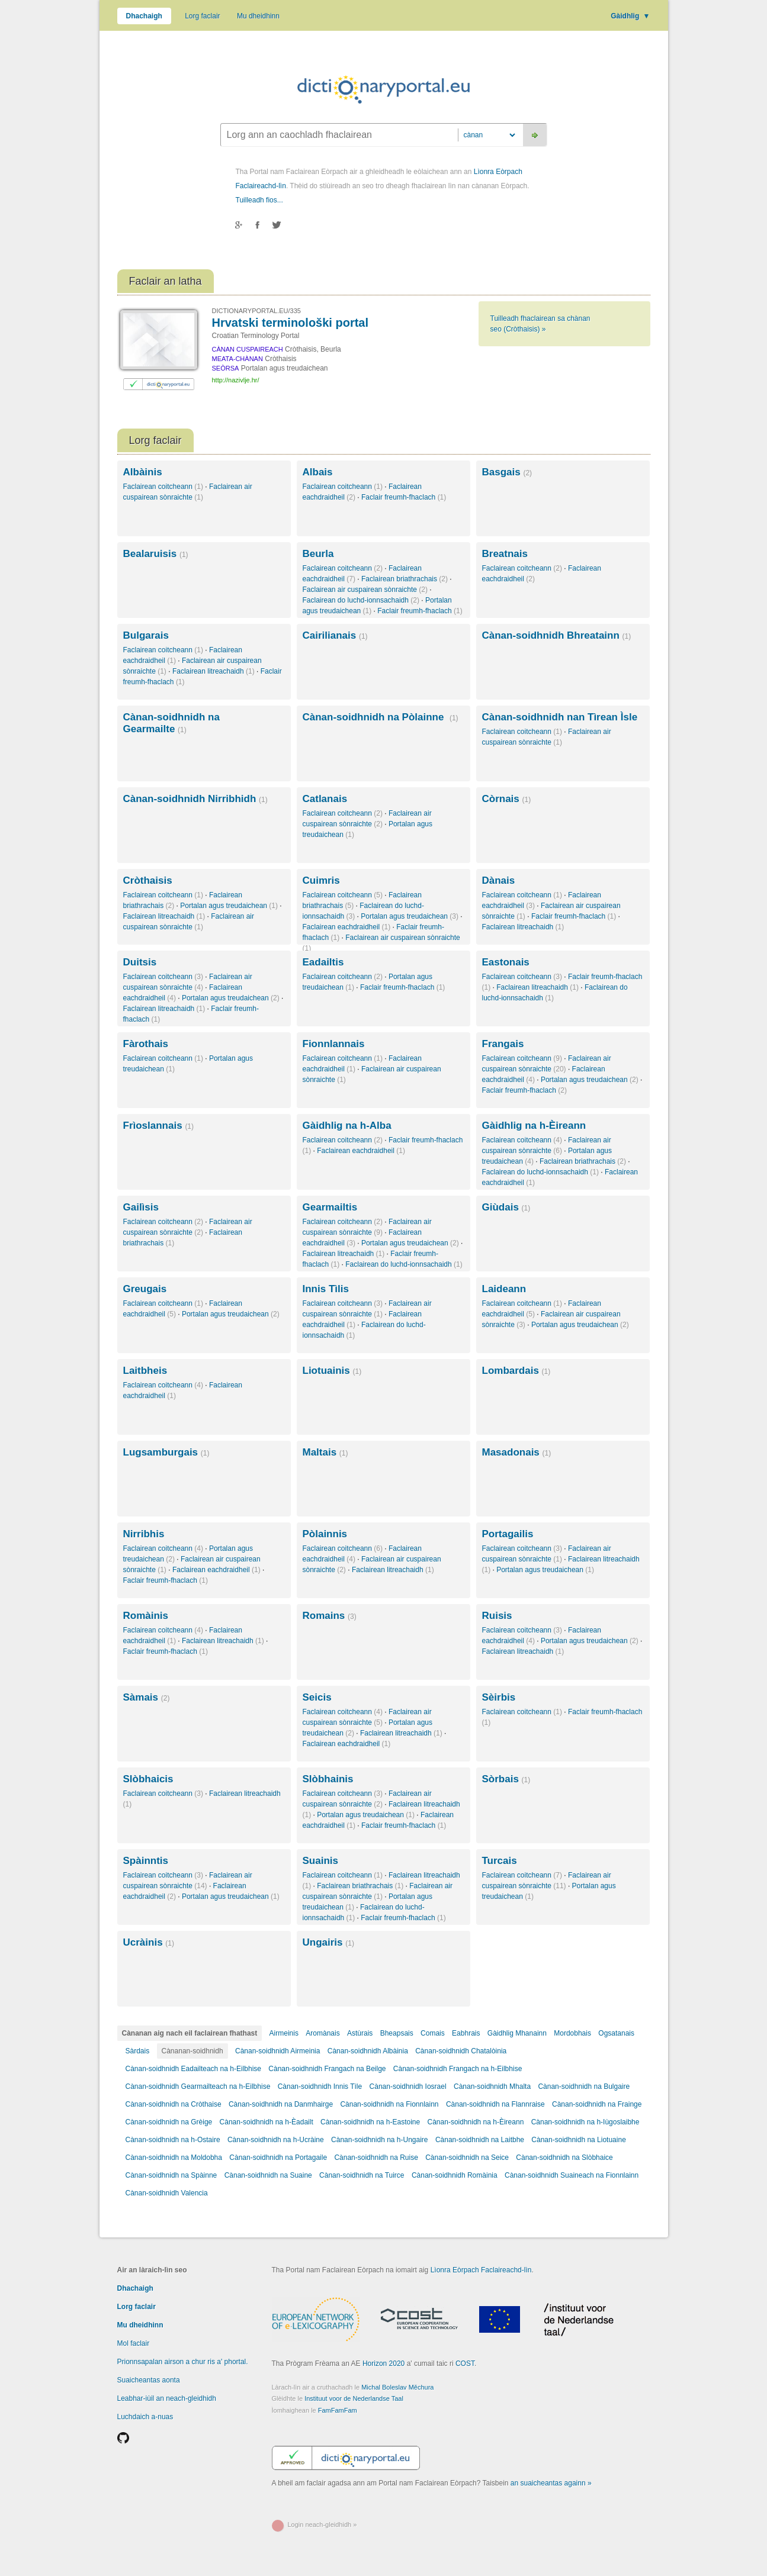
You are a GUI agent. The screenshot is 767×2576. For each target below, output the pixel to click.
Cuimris (321, 880)
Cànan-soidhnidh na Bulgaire (584, 2086)
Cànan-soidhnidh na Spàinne (171, 2175)
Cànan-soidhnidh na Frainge (596, 2104)
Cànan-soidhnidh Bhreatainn (556, 635)
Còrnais (506, 798)
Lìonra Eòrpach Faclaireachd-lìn (481, 2270)
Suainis (320, 1860)
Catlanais (325, 798)
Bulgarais (146, 635)
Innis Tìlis (326, 1289)
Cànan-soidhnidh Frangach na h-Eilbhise (457, 2069)
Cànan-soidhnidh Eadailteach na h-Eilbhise (194, 2069)
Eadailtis (323, 962)
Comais (433, 2033)
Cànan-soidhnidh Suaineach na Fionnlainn (571, 2175)
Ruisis (497, 1615)
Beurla (318, 553)
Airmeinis (284, 2033)
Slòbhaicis (148, 1779)
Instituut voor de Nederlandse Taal (353, 2398)
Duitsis (140, 962)
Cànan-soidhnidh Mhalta (492, 2086)
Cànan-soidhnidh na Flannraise (495, 2104)
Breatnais (505, 553)
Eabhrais (466, 2033)
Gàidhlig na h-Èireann (534, 1125)
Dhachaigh (144, 16)
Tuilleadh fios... (259, 200)
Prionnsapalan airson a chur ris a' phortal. (182, 2362)
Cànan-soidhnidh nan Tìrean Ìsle (560, 717)
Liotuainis (332, 1370)
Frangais (503, 1043)
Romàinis (146, 1615)
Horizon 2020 (383, 2363)
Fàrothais (146, 1043)
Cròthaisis (147, 880)
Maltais (325, 1452)
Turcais (499, 1860)
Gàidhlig (630, 16)
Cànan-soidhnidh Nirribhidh (195, 798)
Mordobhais (572, 2033)
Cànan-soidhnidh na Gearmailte (171, 723)
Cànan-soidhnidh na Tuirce (361, 2175)
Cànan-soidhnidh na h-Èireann (476, 2122)
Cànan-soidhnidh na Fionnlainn (389, 2104)
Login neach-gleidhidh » (322, 2524)
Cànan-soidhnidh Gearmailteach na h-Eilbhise (198, 2086)
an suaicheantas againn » (551, 2483)
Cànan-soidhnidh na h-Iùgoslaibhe (585, 2122)
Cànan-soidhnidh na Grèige (169, 2122)
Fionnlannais (334, 1043)
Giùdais (506, 1207)
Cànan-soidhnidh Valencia (167, 2193)
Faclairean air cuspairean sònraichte (365, 589)
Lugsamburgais (166, 1452)
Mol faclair (133, 2343)
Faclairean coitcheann (163, 486)
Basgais (507, 472)
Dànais (498, 880)
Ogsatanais (616, 2033)
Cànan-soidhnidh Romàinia (455, 2175)
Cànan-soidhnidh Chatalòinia (460, 2051)
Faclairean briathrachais (404, 579)
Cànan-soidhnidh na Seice (467, 2157)
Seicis (317, 1697)
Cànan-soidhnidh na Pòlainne (380, 717)
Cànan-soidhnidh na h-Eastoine (370, 2122)
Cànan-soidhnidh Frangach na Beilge (327, 2069)
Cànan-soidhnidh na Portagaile (279, 2157)
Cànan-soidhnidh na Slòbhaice (564, 2157)
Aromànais (322, 2033)
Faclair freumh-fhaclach (403, 497)
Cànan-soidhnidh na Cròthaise (174, 2104)
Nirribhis (144, 1534)
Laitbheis (145, 1370)
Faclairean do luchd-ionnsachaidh (361, 600)
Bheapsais (396, 2033)
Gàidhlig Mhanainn (517, 2033)
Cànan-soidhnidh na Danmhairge (282, 2104)
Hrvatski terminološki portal (290, 322)
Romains (330, 1615)
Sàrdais (138, 2051)
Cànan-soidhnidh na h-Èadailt (266, 2122)
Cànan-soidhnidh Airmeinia (277, 2051)
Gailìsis (141, 1207)
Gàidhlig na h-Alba (347, 1125)
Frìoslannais (158, 1125)
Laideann (504, 1289)
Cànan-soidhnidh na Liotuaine (578, 2140)
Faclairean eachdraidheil (347, 927)
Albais (318, 472)
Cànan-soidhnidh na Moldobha (174, 2157)
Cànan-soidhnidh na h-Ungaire (379, 2140)
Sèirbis (499, 1697)
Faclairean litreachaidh (213, 671)
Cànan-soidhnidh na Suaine (268, 2175)
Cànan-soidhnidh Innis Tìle (320, 2086)
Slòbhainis (328, 1779)
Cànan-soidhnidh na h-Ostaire (173, 2140)
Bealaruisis (155, 553)
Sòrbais (506, 1779)
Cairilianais (335, 635)
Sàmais (146, 1697)
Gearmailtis (330, 1207)
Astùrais (360, 2033)
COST (464, 2363)
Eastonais (505, 962)
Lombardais (516, 1370)
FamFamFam (337, 2410)
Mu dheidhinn (258, 16)
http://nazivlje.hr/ (235, 380)
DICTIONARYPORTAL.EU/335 (256, 310)
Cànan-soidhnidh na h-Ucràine (275, 2140)
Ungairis (328, 1942)
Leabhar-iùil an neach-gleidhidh (166, 2398)
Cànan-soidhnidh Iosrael (408, 2086)
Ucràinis (148, 1942)
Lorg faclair (202, 16)
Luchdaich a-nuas (145, 2417)
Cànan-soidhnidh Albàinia (368, 2051)
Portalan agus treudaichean (229, 905)
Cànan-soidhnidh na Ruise (376, 2157)
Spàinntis (146, 1860)
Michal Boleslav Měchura (397, 2387)
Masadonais (516, 1452)
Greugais (145, 1289)
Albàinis (142, 472)
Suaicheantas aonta (148, 2380)
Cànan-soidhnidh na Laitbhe (479, 2140)
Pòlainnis (325, 1534)
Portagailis (508, 1534)
